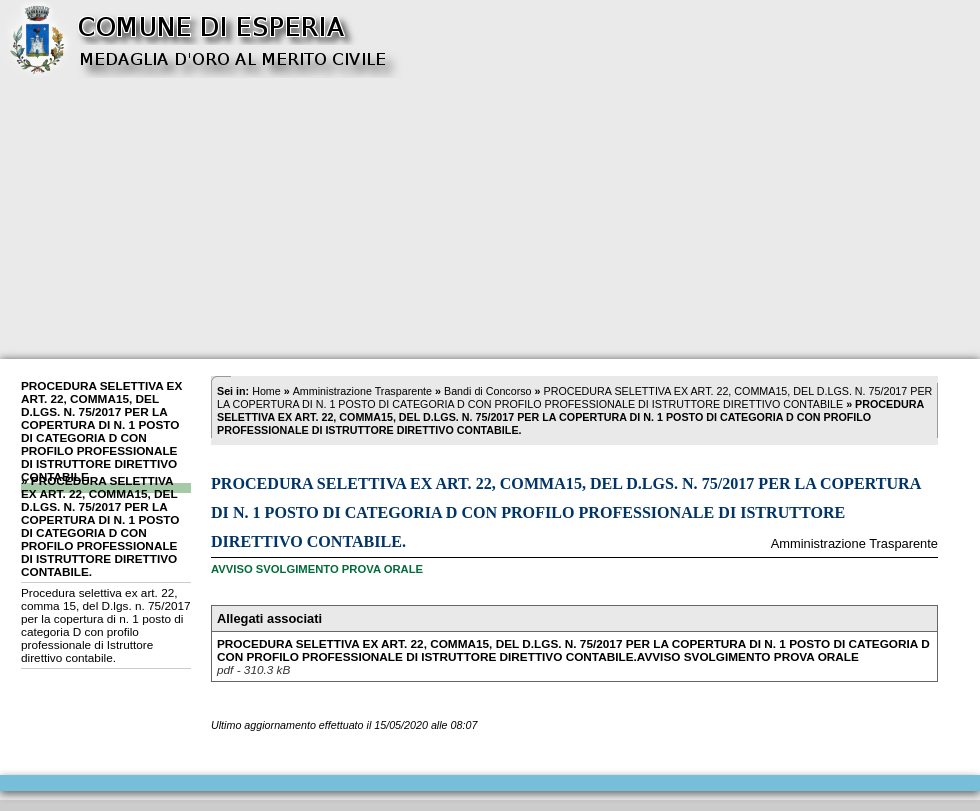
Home (266, 391)
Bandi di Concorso (488, 391)
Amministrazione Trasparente (362, 391)
